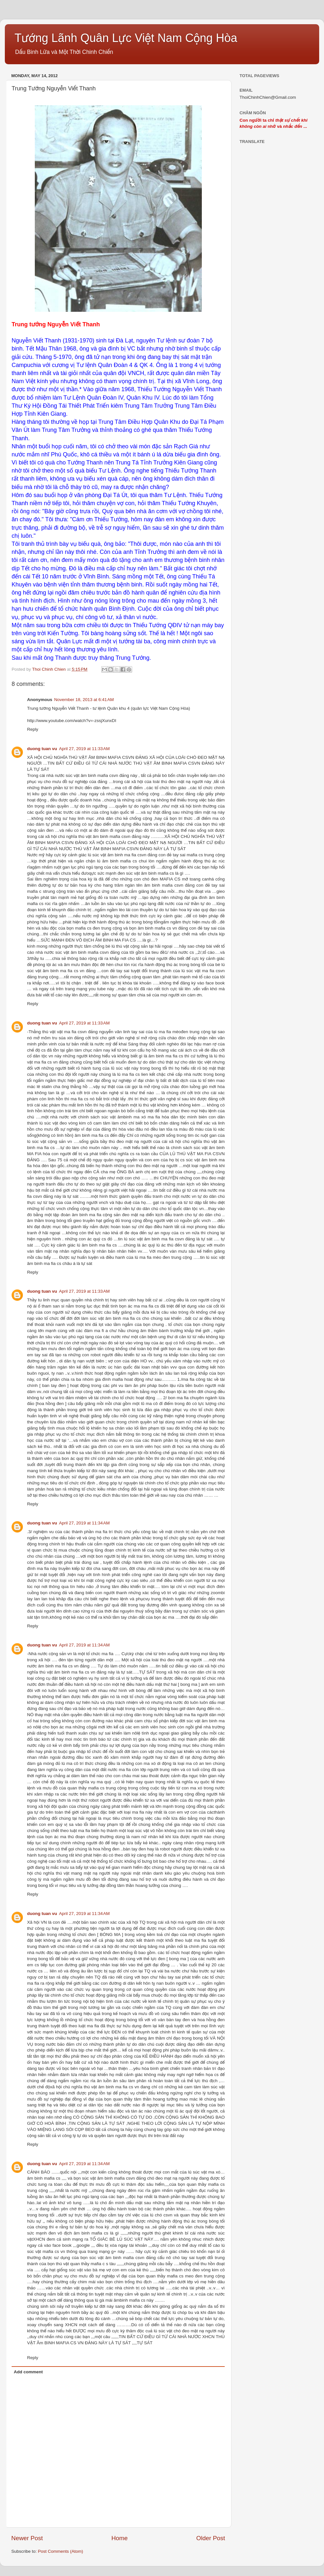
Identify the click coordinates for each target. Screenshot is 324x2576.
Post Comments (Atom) (60, 2551)
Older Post (210, 2538)
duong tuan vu (42, 748)
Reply (32, 729)
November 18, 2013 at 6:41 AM (84, 699)
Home (120, 2538)
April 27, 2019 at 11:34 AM (84, 1523)
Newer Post (27, 2538)
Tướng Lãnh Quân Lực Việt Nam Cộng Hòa (126, 38)
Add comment (28, 2371)
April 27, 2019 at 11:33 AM (84, 748)
